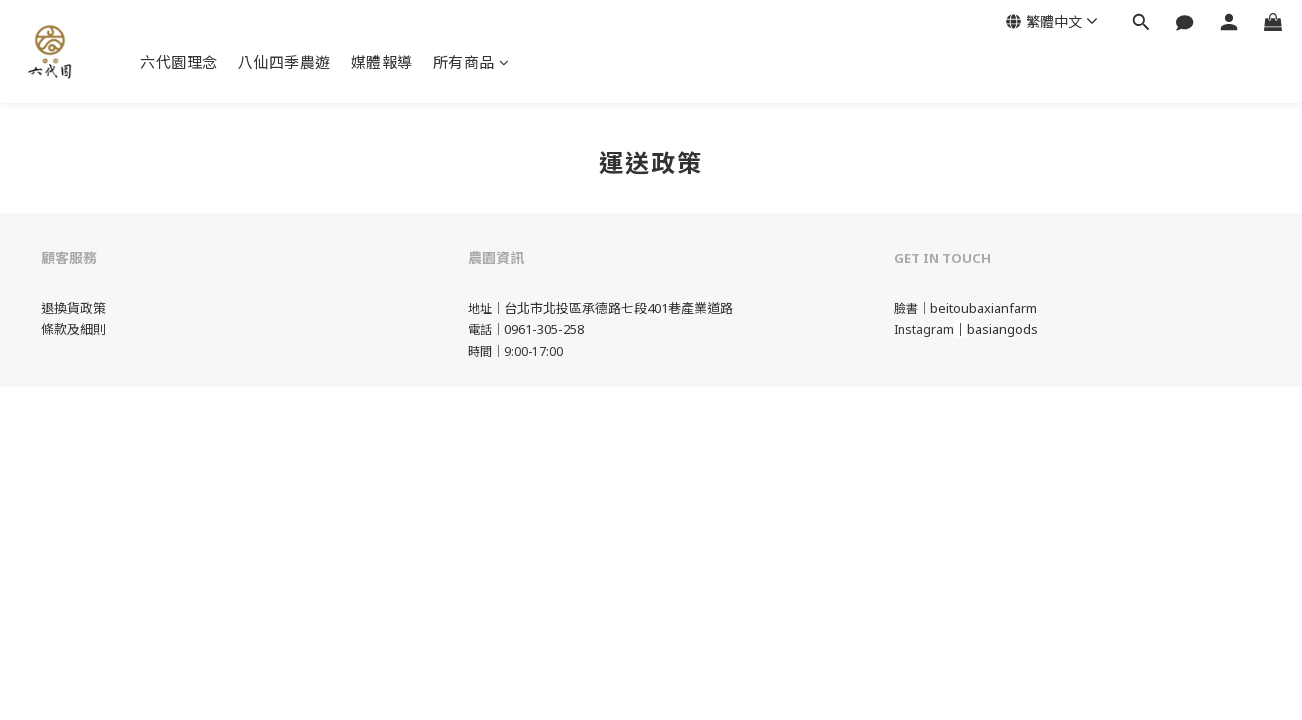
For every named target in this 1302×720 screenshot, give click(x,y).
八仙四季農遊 (284, 62)
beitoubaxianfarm (983, 308)
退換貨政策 (73, 308)
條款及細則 (73, 329)
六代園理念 (179, 62)
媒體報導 (382, 62)
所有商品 (471, 62)
